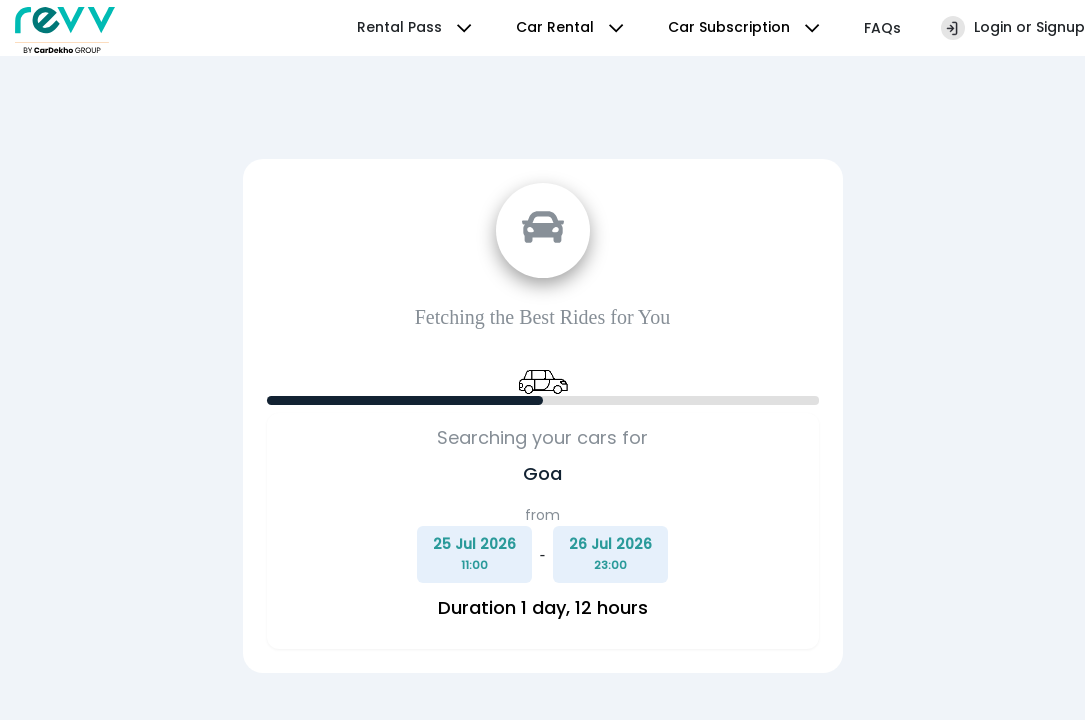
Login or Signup (1013, 28)
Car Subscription (746, 28)
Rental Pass (416, 28)
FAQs (882, 28)
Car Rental (572, 28)
